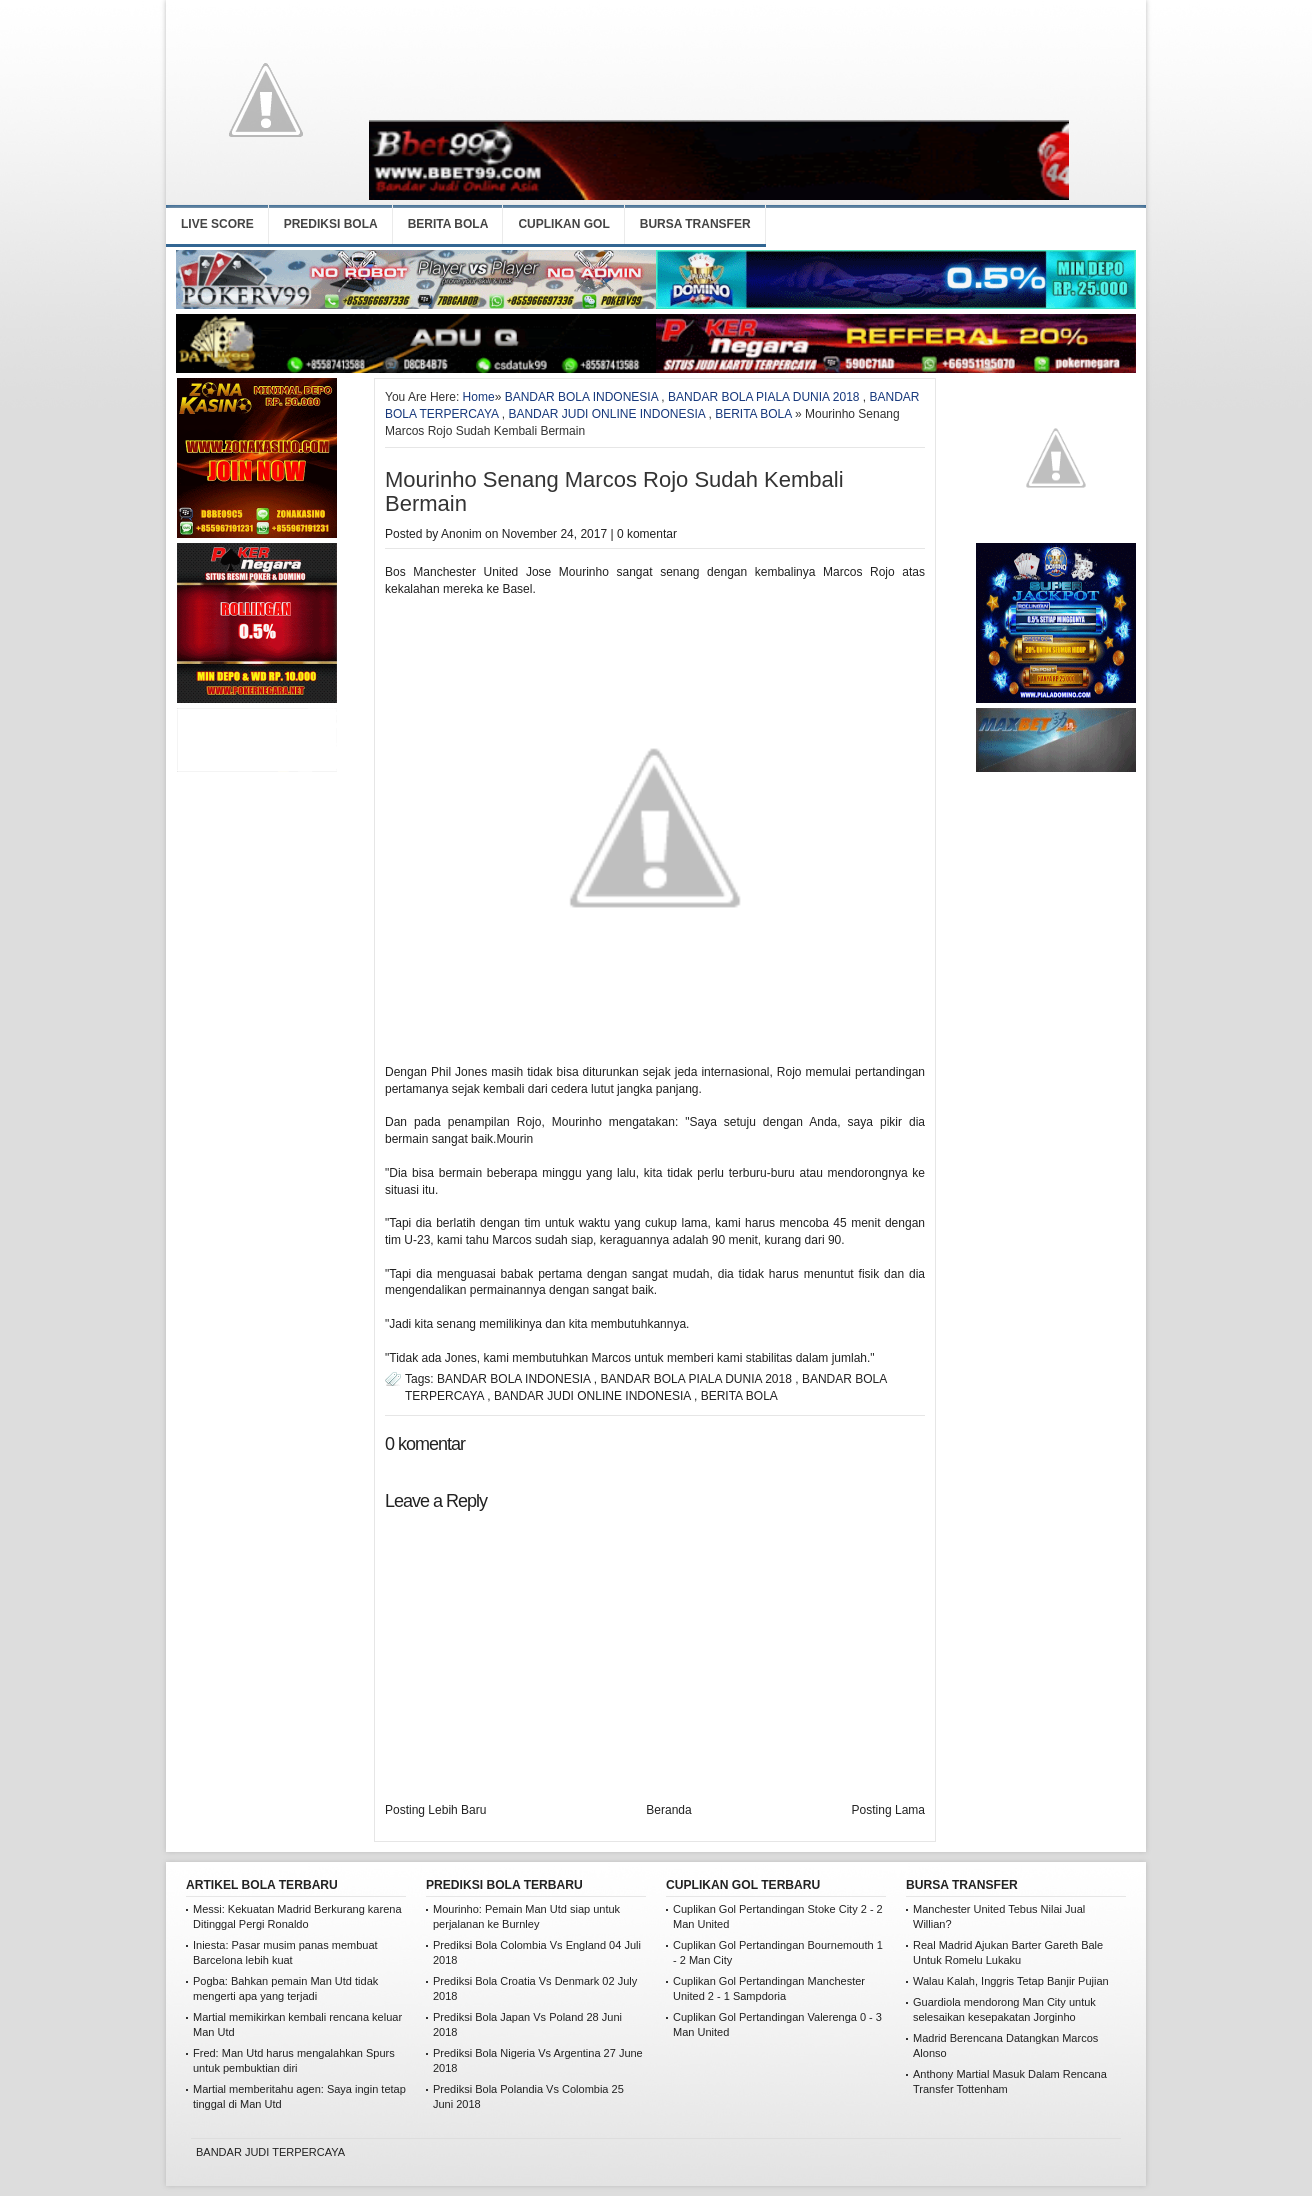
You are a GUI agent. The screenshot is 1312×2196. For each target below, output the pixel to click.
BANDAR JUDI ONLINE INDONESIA (606, 414)
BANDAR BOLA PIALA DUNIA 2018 (763, 397)
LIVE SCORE (217, 224)
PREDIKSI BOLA (331, 224)
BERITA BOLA (448, 224)
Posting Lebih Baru (435, 1810)
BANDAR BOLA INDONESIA (581, 397)
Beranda (668, 1810)
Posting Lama (888, 1810)
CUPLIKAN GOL (563, 224)
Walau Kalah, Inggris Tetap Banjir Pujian (1011, 1981)
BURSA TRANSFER (695, 224)
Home (479, 397)
